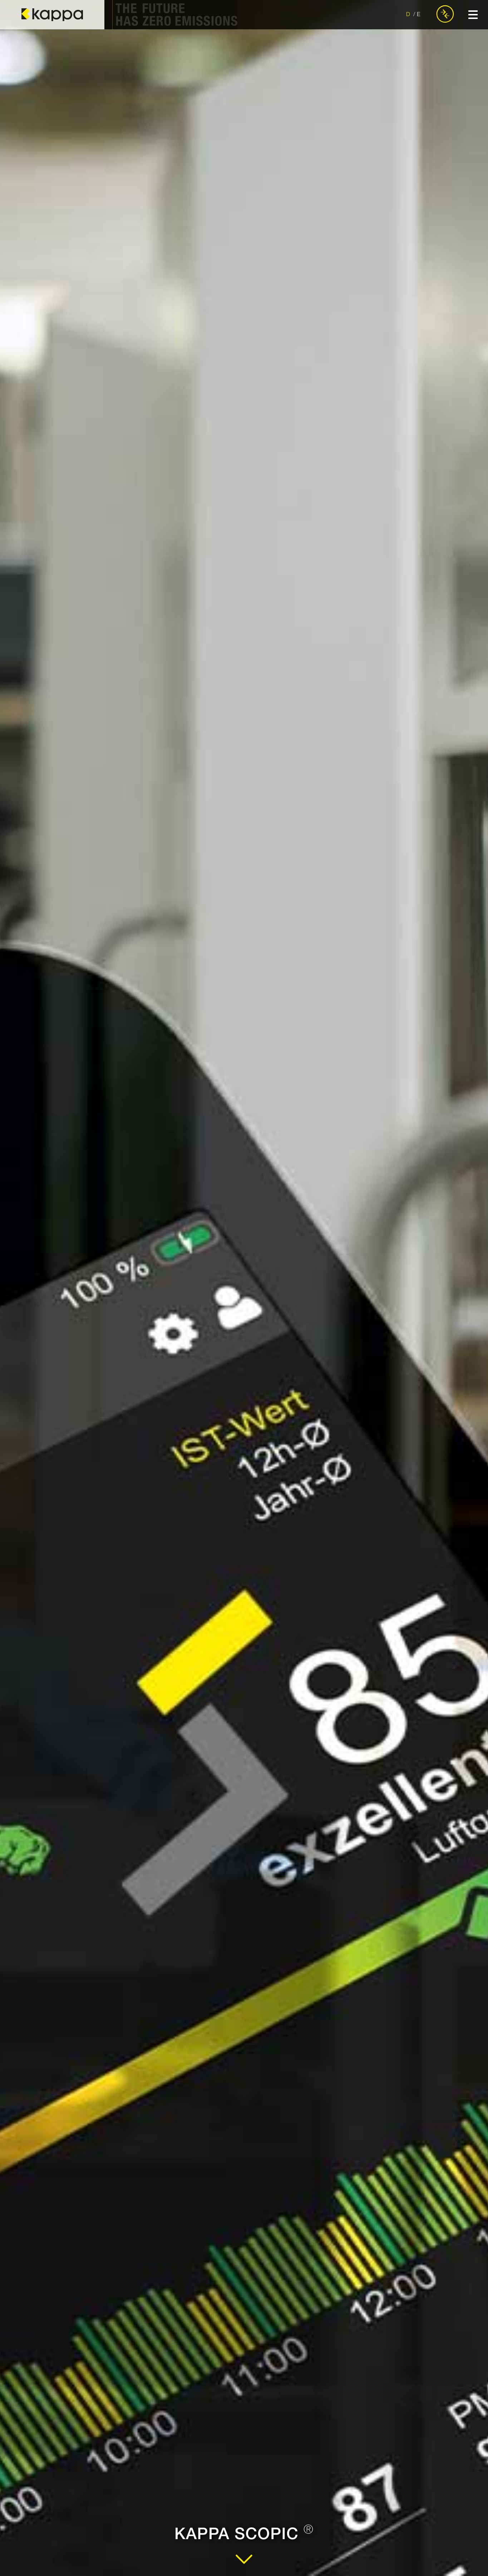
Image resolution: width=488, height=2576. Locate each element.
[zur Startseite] (52, 14)
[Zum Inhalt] (244, 2565)
